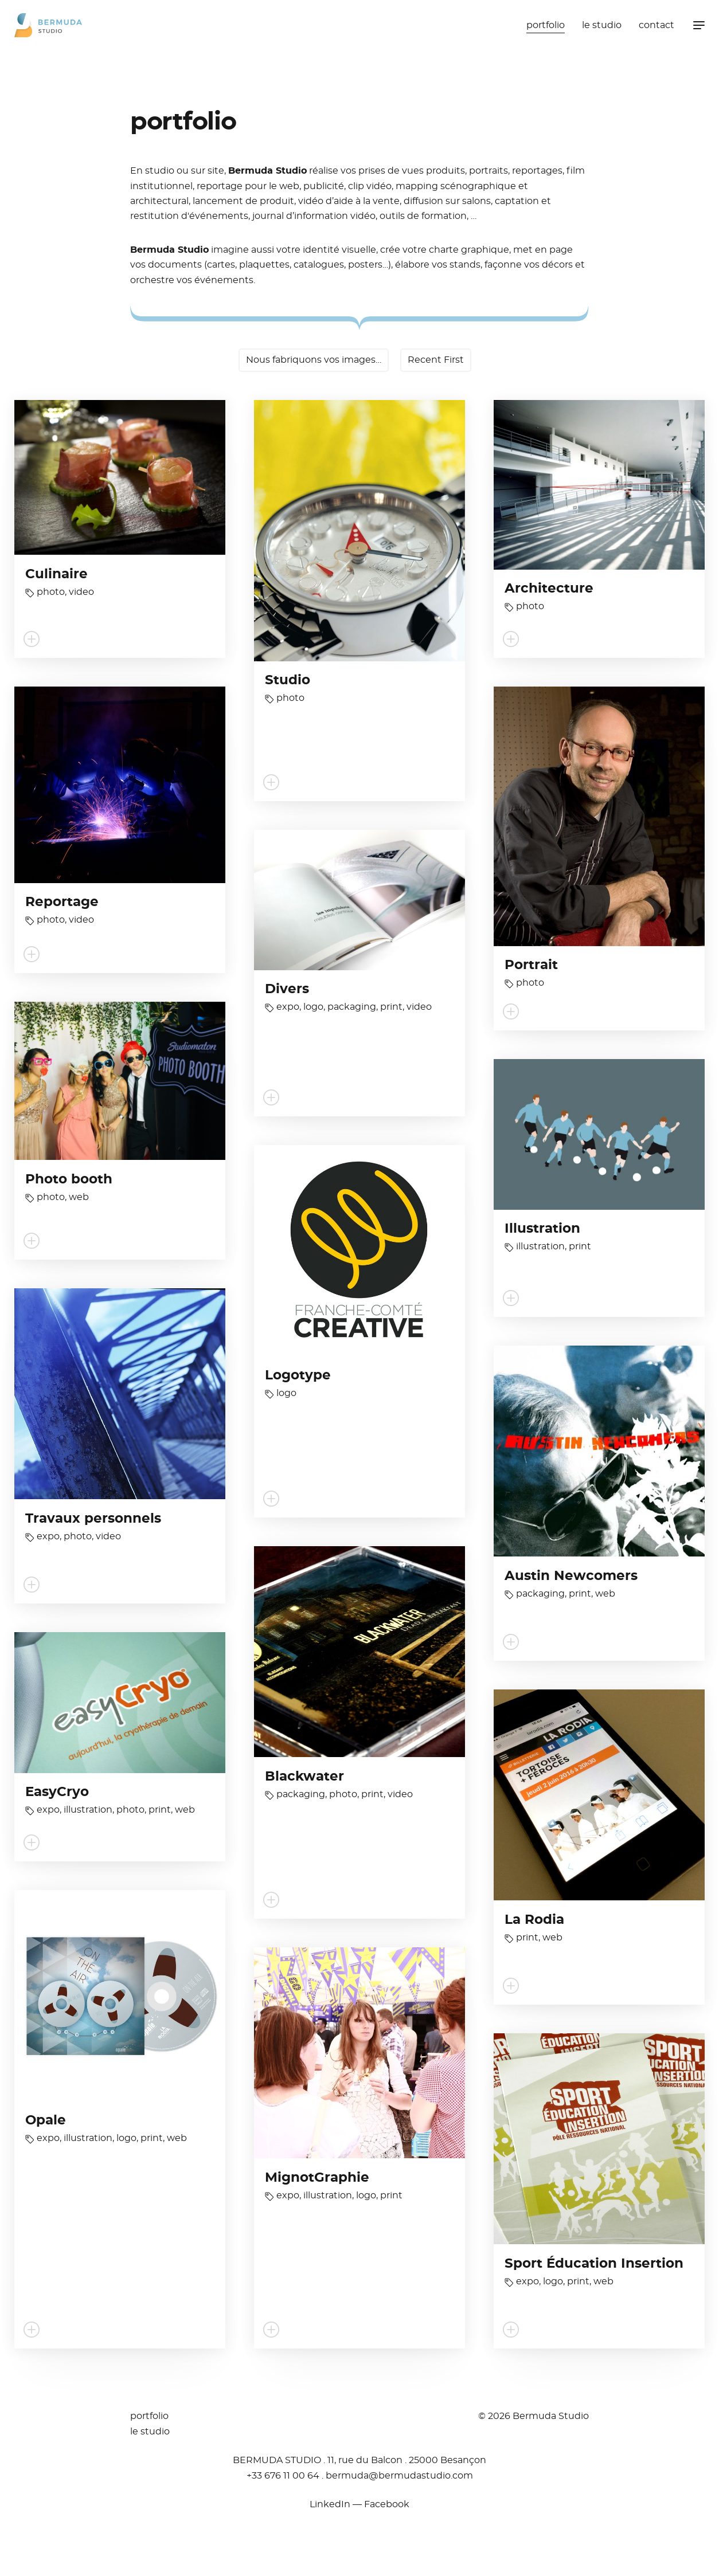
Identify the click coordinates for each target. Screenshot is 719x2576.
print (391, 1006)
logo (313, 1006)
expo (287, 1006)
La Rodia (534, 1920)
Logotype (298, 1375)
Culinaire (56, 574)
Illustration (542, 1229)
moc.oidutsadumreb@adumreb (399, 2475)
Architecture (549, 588)
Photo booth (68, 1179)
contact (656, 25)
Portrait (531, 965)
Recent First (436, 359)
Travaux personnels (93, 1519)
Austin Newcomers (571, 1576)
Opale (45, 2120)
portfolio (545, 25)
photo (51, 592)
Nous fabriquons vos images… (313, 359)
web (79, 1197)
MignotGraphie (317, 2178)
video (81, 592)
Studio (287, 680)
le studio (602, 25)
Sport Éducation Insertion (594, 2264)
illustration (540, 1246)
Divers (287, 989)
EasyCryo (57, 1792)
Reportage (62, 902)
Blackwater (304, 1776)
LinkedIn (330, 2504)
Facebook (386, 2504)
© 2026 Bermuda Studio (533, 2416)
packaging (351, 1006)
